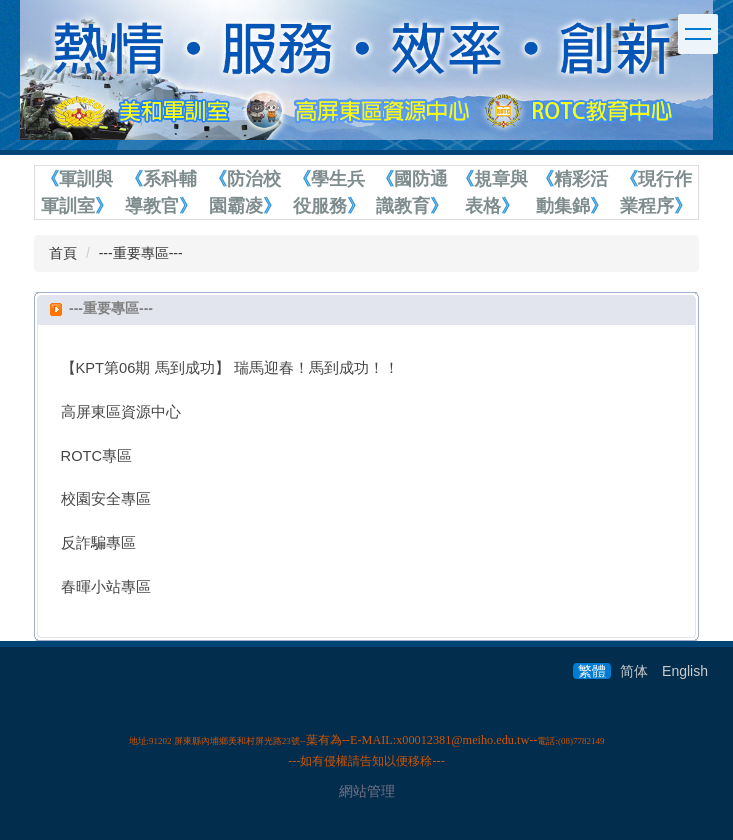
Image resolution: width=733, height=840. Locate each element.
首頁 (63, 253)
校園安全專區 (106, 499)
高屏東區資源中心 (121, 412)
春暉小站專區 (106, 587)
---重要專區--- (141, 253)
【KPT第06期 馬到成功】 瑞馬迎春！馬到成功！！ (230, 368)
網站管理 (367, 791)
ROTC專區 (97, 456)
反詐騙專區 (98, 543)
